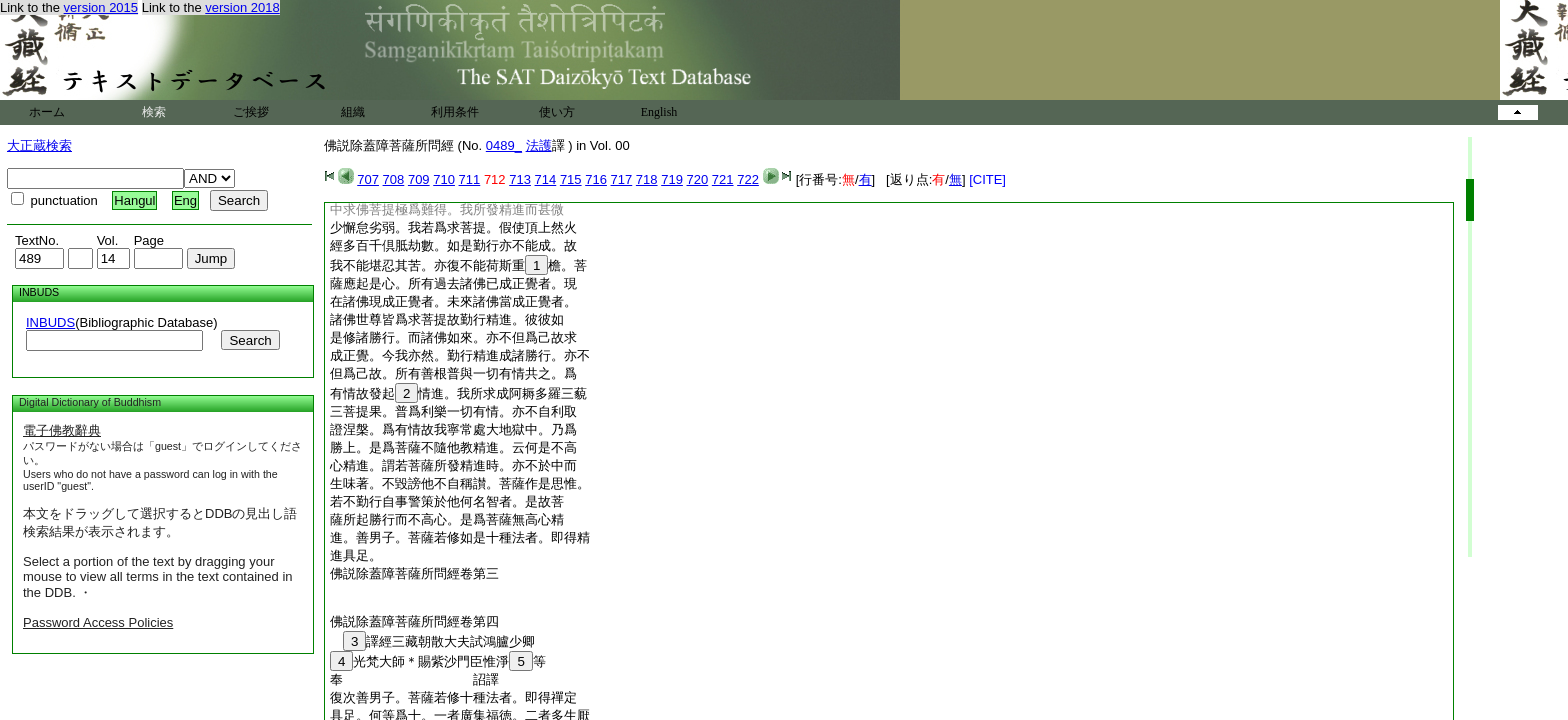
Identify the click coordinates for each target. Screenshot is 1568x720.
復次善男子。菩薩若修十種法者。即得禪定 (453, 697)
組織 (353, 112)
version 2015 (101, 7)
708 (394, 179)
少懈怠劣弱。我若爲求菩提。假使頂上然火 (453, 227)
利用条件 (455, 112)
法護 (539, 145)
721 (723, 179)
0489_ (504, 145)
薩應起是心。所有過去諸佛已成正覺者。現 (453, 283)
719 (672, 179)
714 (546, 179)
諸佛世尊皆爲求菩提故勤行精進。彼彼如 (447, 319)
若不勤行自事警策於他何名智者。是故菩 (447, 501)
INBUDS (50, 322)
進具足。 (356, 555)
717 (622, 179)
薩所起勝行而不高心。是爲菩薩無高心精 (447, 519)
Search (250, 340)
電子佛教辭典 (62, 430)
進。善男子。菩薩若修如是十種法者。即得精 (460, 537)
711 (470, 179)
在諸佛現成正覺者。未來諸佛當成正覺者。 (453, 301)
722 (748, 179)
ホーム (47, 112)
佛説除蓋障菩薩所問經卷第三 (414, 573)
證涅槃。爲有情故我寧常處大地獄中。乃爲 (453, 429)
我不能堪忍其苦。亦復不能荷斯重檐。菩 (458, 265)
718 (647, 179)
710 (444, 179)
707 (368, 179)
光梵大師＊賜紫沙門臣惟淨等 (438, 661)
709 (419, 179)
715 (571, 179)
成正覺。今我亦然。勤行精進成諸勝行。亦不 (460, 355)
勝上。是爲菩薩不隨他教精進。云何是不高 (453, 447)
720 (698, 179)
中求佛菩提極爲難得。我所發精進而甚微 (447, 209)
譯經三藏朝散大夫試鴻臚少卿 (432, 641)
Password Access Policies (98, 622)
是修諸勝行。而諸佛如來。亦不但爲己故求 (453, 337)
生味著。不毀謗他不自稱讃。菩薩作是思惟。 (460, 483)
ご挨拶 (251, 112)
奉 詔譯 (421, 679)
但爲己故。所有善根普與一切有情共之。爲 (453, 373)
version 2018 (242, 7)
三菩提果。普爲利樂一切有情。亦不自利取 (453, 411)
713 (520, 179)
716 (596, 179)
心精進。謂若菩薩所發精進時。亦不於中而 (453, 465)
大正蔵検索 (39, 145)
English (659, 112)
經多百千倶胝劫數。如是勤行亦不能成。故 (453, 245)
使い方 (557, 112)
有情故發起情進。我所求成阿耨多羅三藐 (458, 393)
